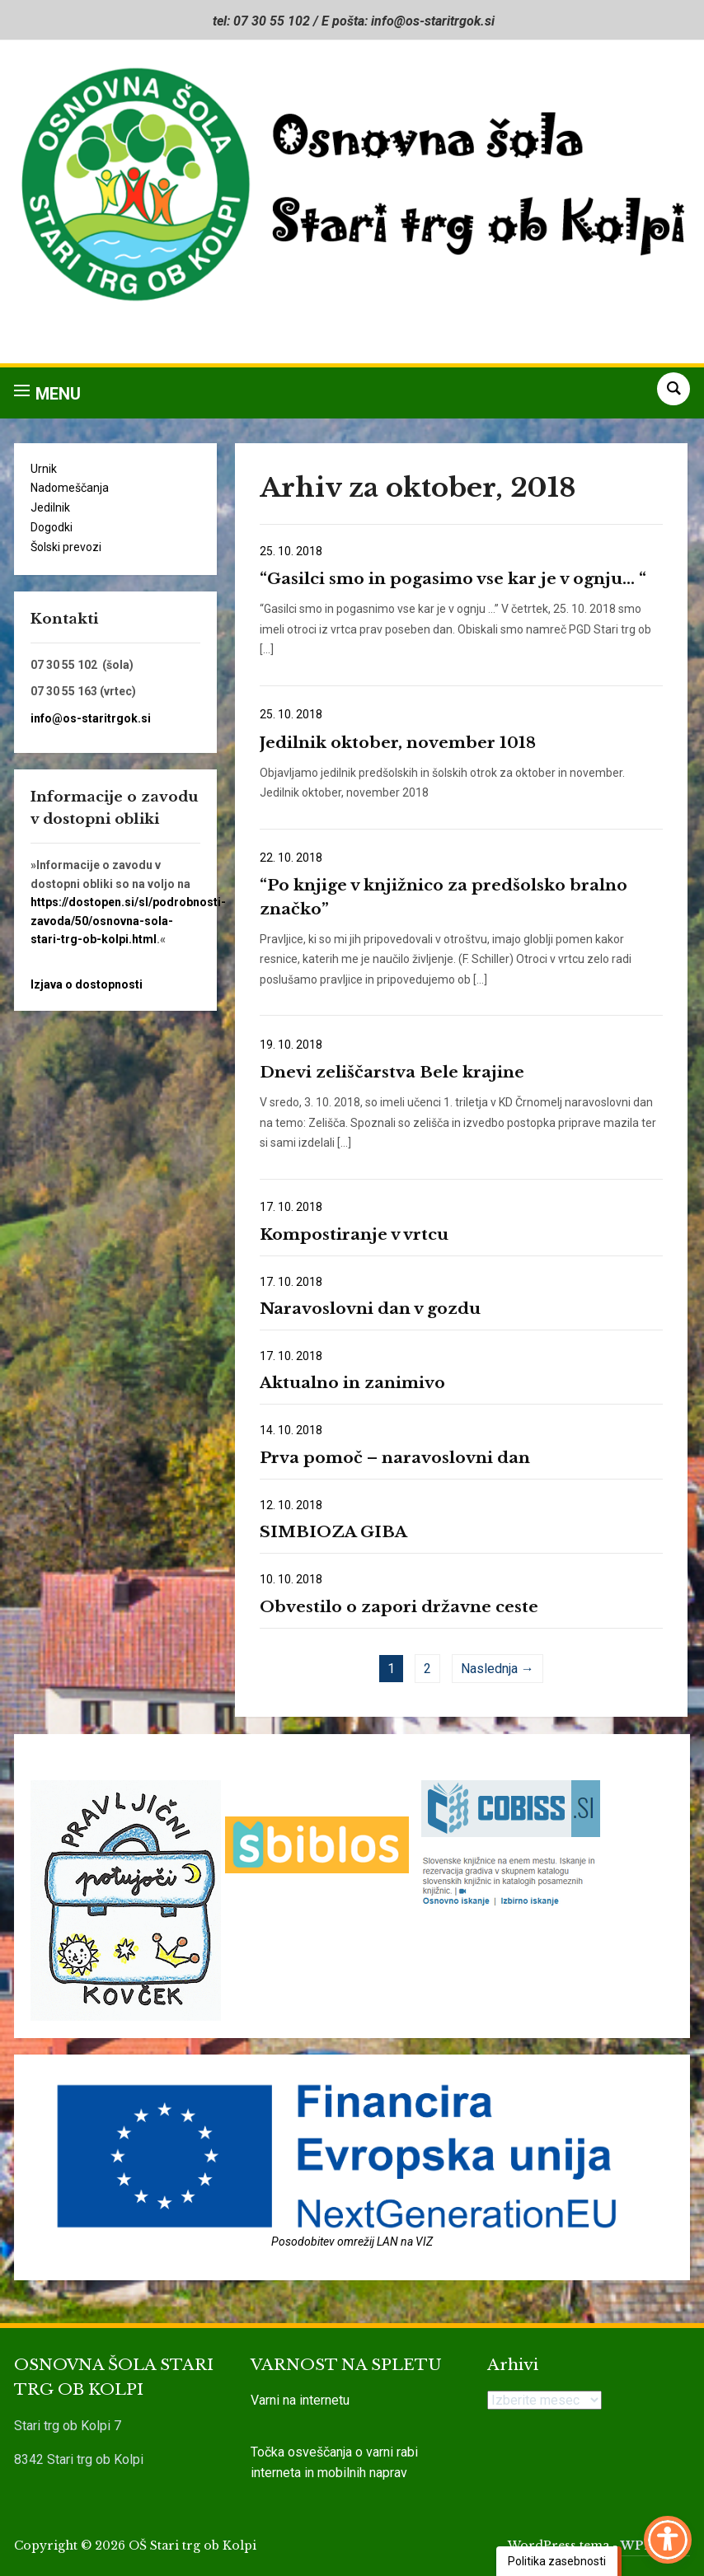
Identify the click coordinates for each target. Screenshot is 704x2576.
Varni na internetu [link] (300, 2400)
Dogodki (52, 527)
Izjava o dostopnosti (87, 984)
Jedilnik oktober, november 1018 (398, 742)
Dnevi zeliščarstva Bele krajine (392, 1072)
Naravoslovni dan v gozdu (370, 1308)
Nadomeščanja (70, 487)
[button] (47, 393)
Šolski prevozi (66, 547)
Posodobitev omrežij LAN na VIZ (352, 2241)
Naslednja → (497, 1668)
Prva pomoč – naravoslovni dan (395, 1457)
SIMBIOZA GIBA (333, 1531)
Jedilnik (50, 507)
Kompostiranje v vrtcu (354, 1234)
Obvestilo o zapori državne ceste (399, 1606)
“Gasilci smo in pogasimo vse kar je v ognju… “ (453, 578)
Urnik (44, 468)
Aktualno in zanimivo (352, 1382)
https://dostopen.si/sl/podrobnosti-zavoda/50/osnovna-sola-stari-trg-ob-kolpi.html (128, 920)
